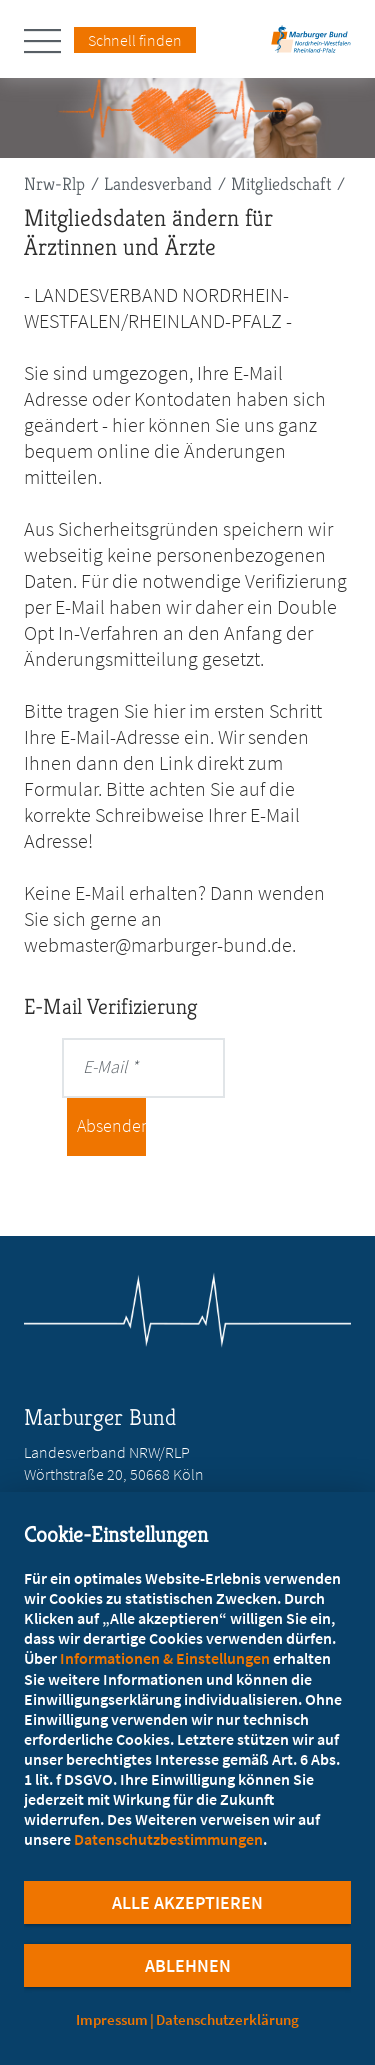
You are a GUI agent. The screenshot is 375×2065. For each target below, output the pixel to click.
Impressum (112, 2019)
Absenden (111, 1125)
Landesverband (158, 183)
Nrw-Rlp (54, 183)
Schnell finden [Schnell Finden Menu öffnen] (135, 40)
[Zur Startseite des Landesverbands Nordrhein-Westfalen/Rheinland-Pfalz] (311, 45)
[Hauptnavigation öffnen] (49, 41)
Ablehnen (188, 1965)
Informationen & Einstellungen (165, 1658)
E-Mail (105, 1066)
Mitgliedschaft (281, 183)
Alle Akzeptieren (187, 1902)
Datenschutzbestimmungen (168, 1839)
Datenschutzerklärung (227, 2019)
